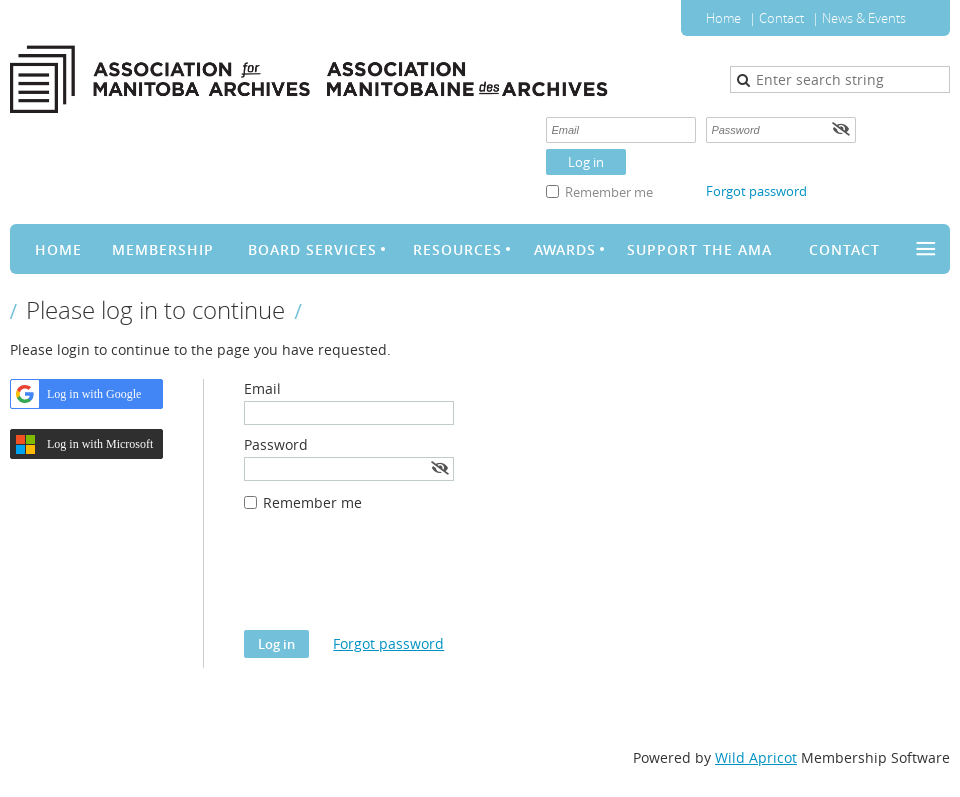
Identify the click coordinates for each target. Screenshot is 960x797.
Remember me (609, 192)
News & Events (864, 18)
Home (723, 18)
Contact (781, 18)
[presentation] (396, 581)
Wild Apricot (756, 757)
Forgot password (756, 191)
